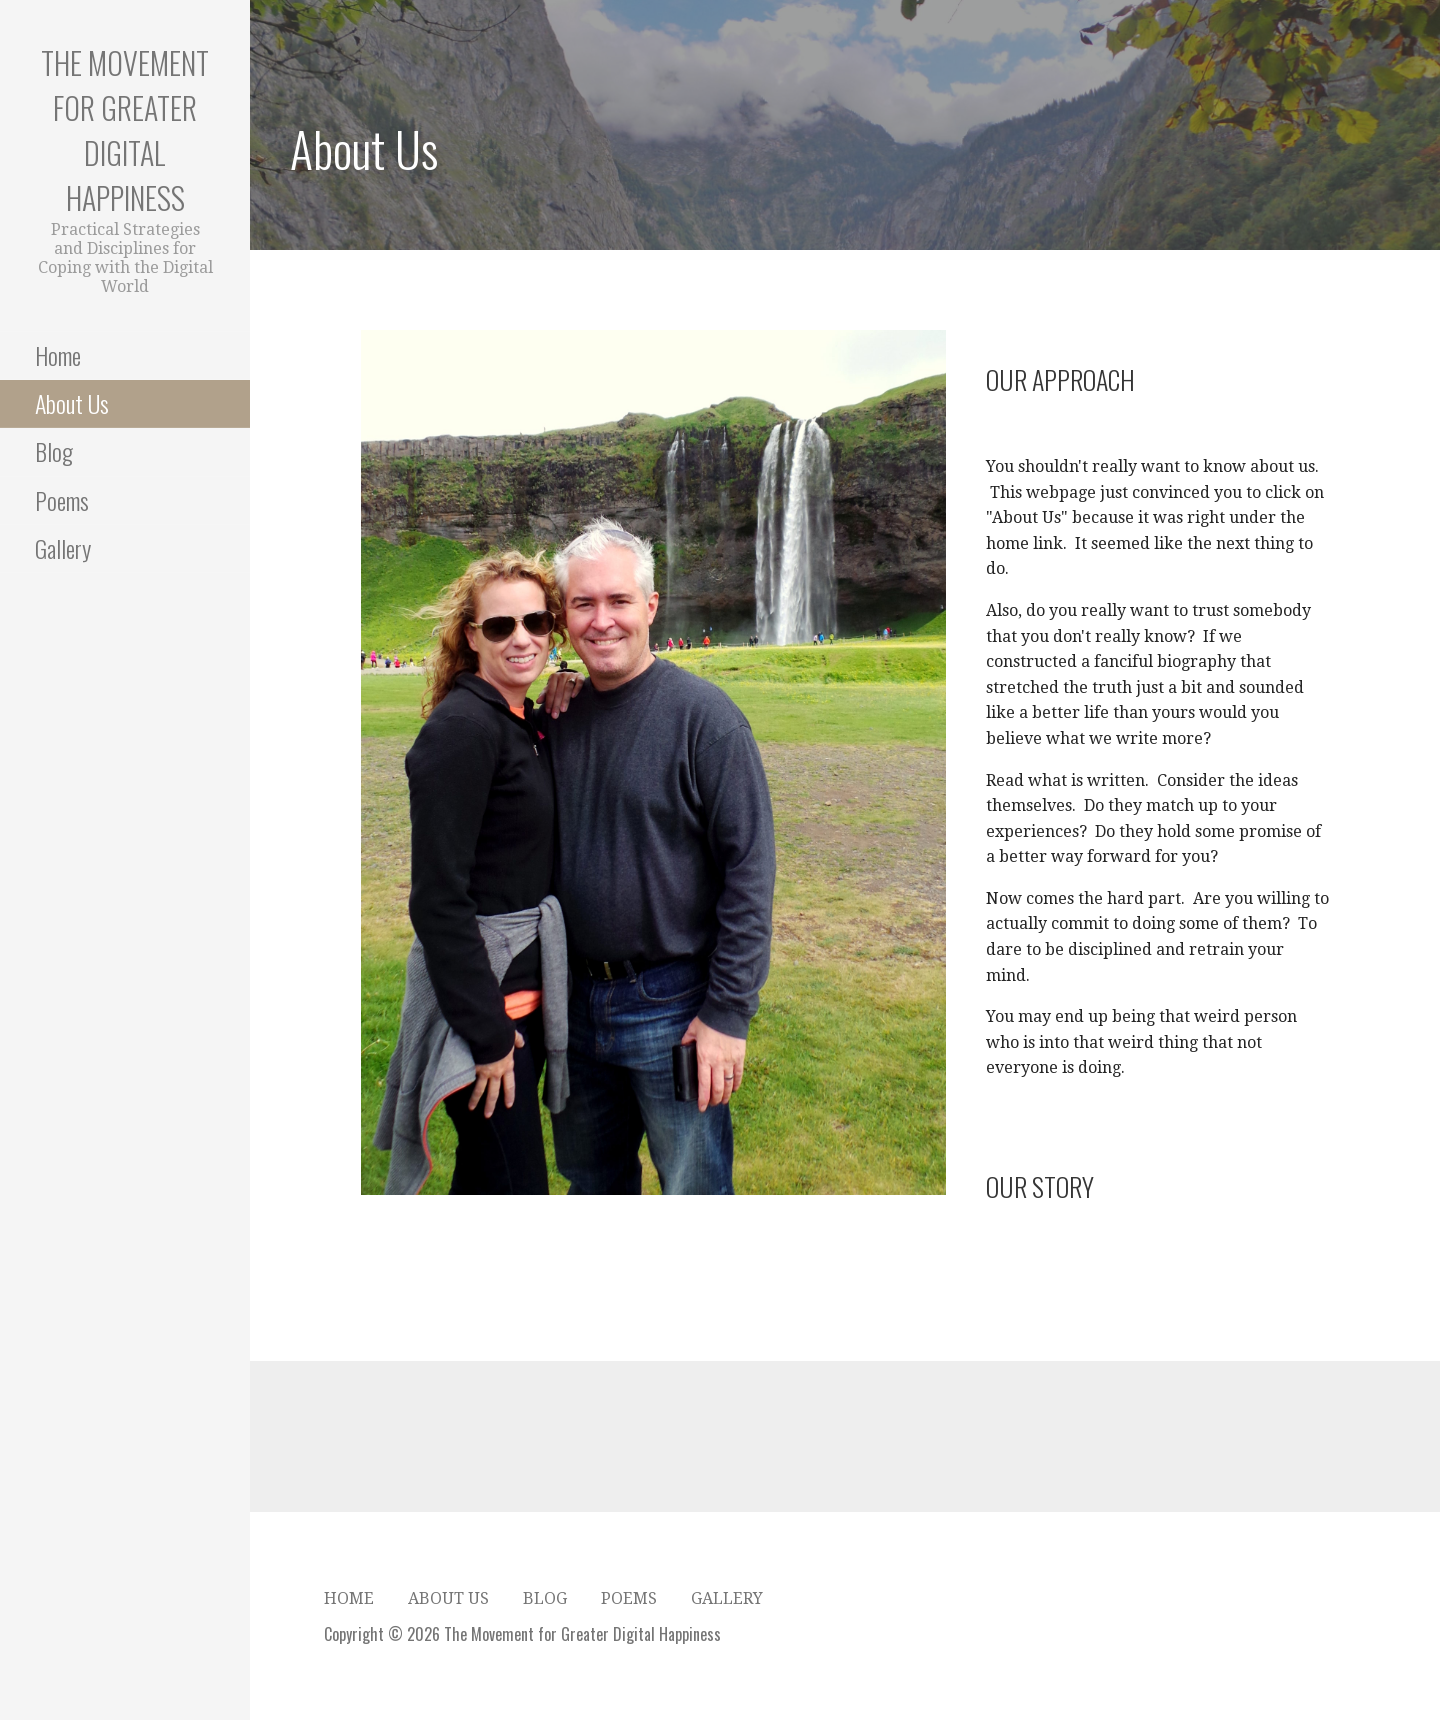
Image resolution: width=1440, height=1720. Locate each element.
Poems (62, 500)
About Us (72, 403)
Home (58, 355)
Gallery (63, 548)
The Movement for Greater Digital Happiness (125, 130)
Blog (54, 451)
